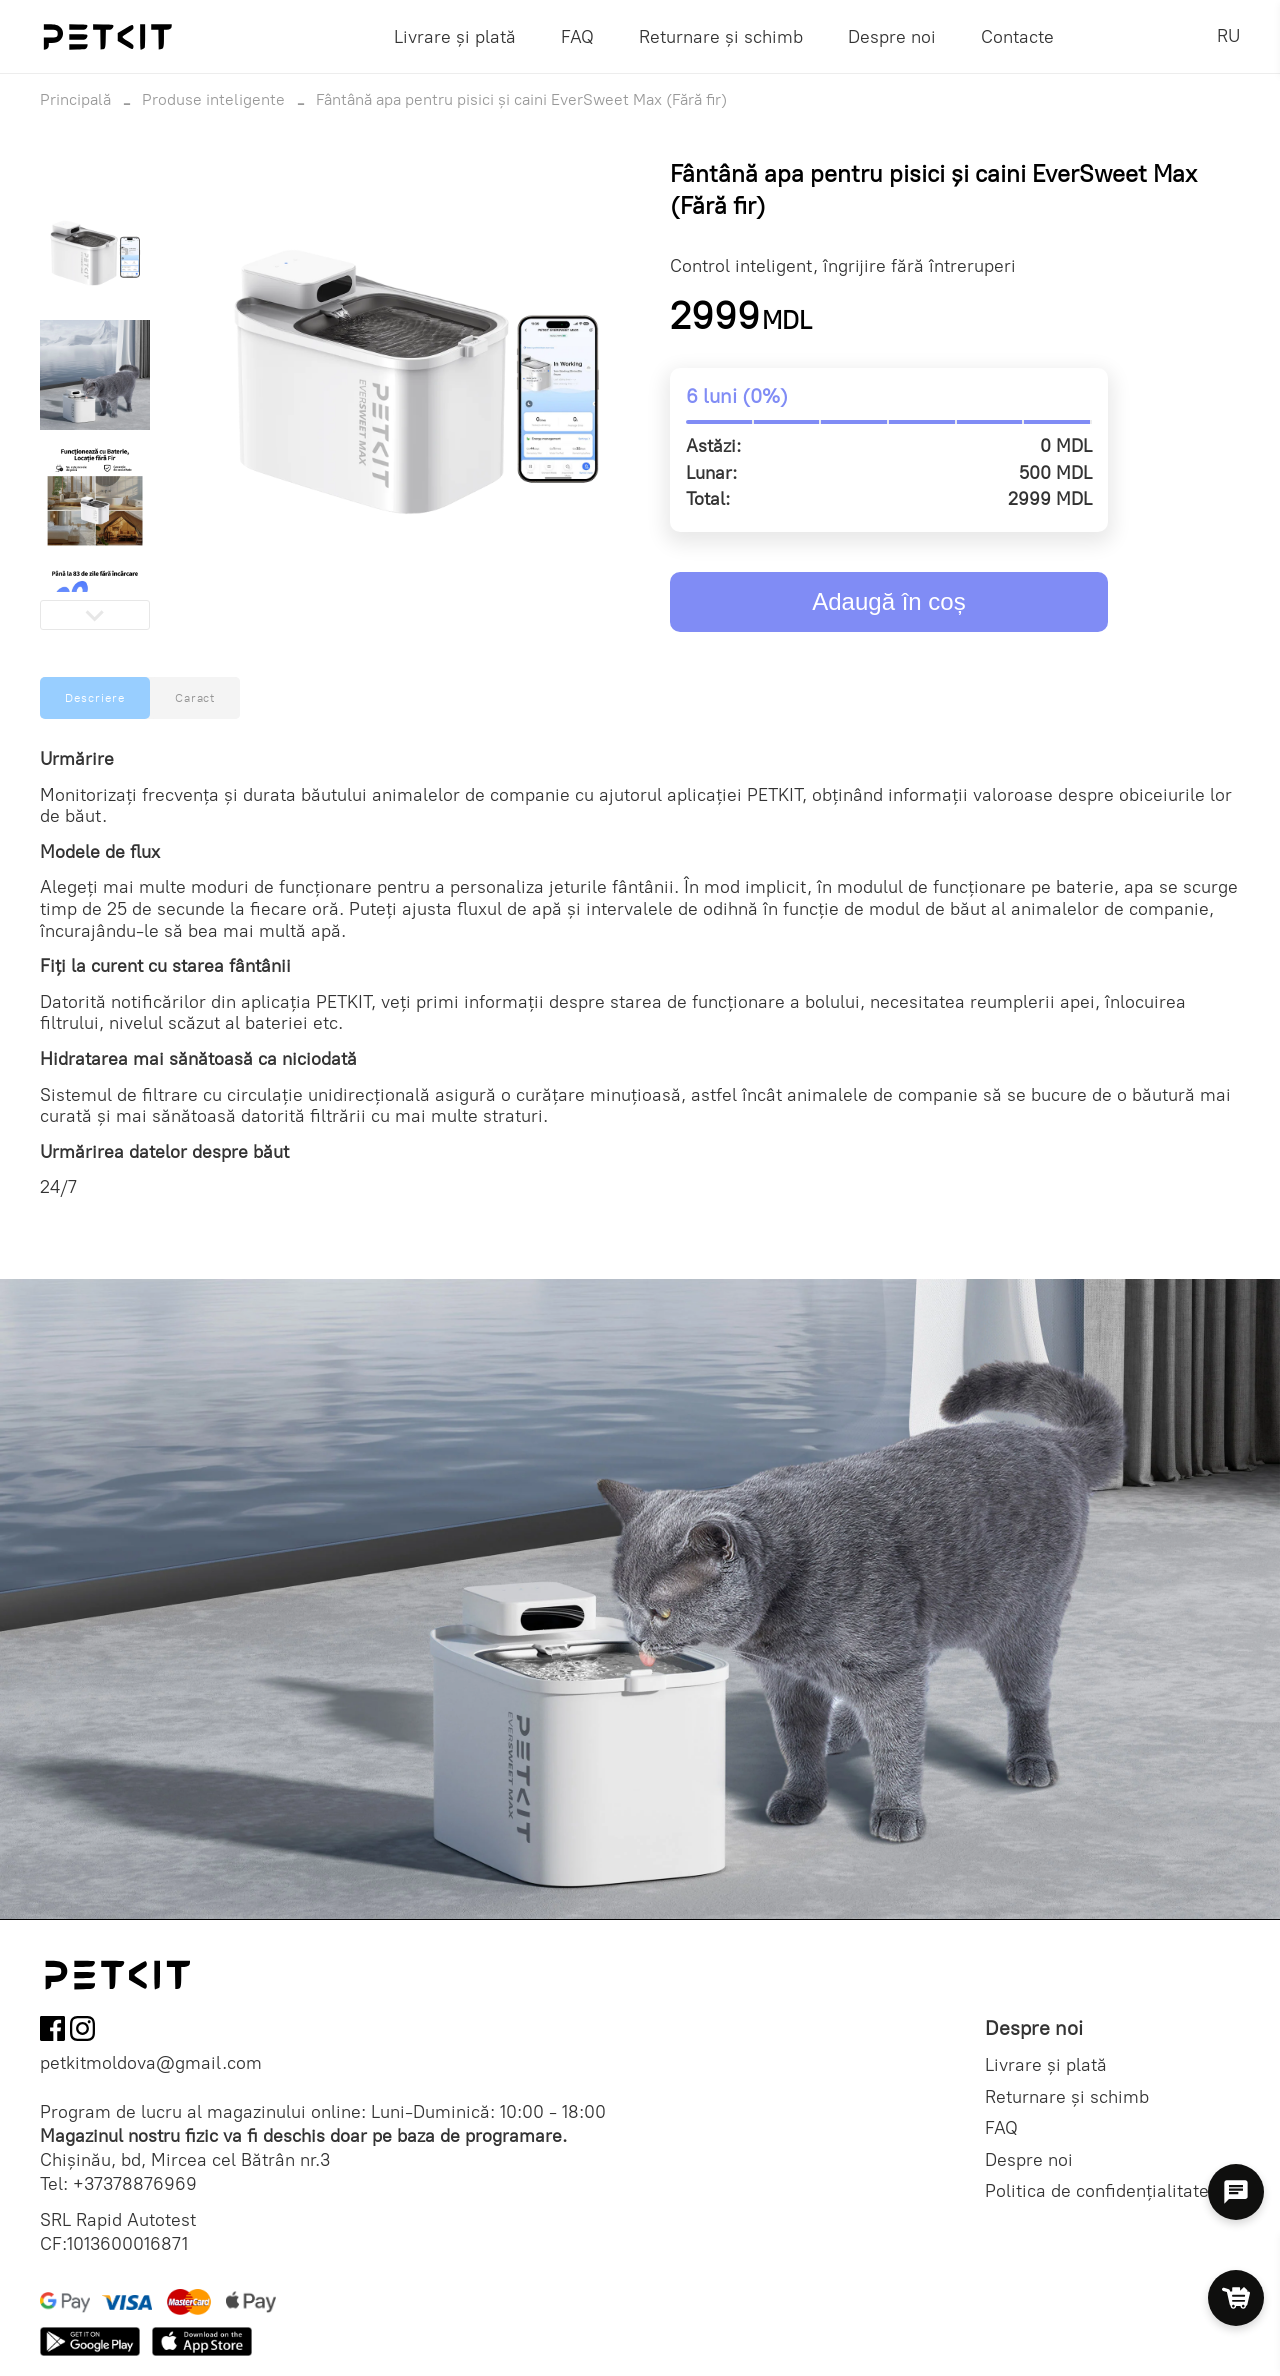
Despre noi (892, 37)
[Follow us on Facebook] (52, 2031)
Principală (75, 99)
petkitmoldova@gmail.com (151, 2063)
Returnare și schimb (721, 37)
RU (1228, 36)
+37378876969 (135, 2184)
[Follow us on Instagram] (82, 2031)
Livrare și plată (455, 37)
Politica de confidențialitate (1097, 2191)
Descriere (95, 698)
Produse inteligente (213, 99)
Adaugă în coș (888, 601)
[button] (95, 253)
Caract (195, 698)
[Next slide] (95, 615)
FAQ (577, 37)
